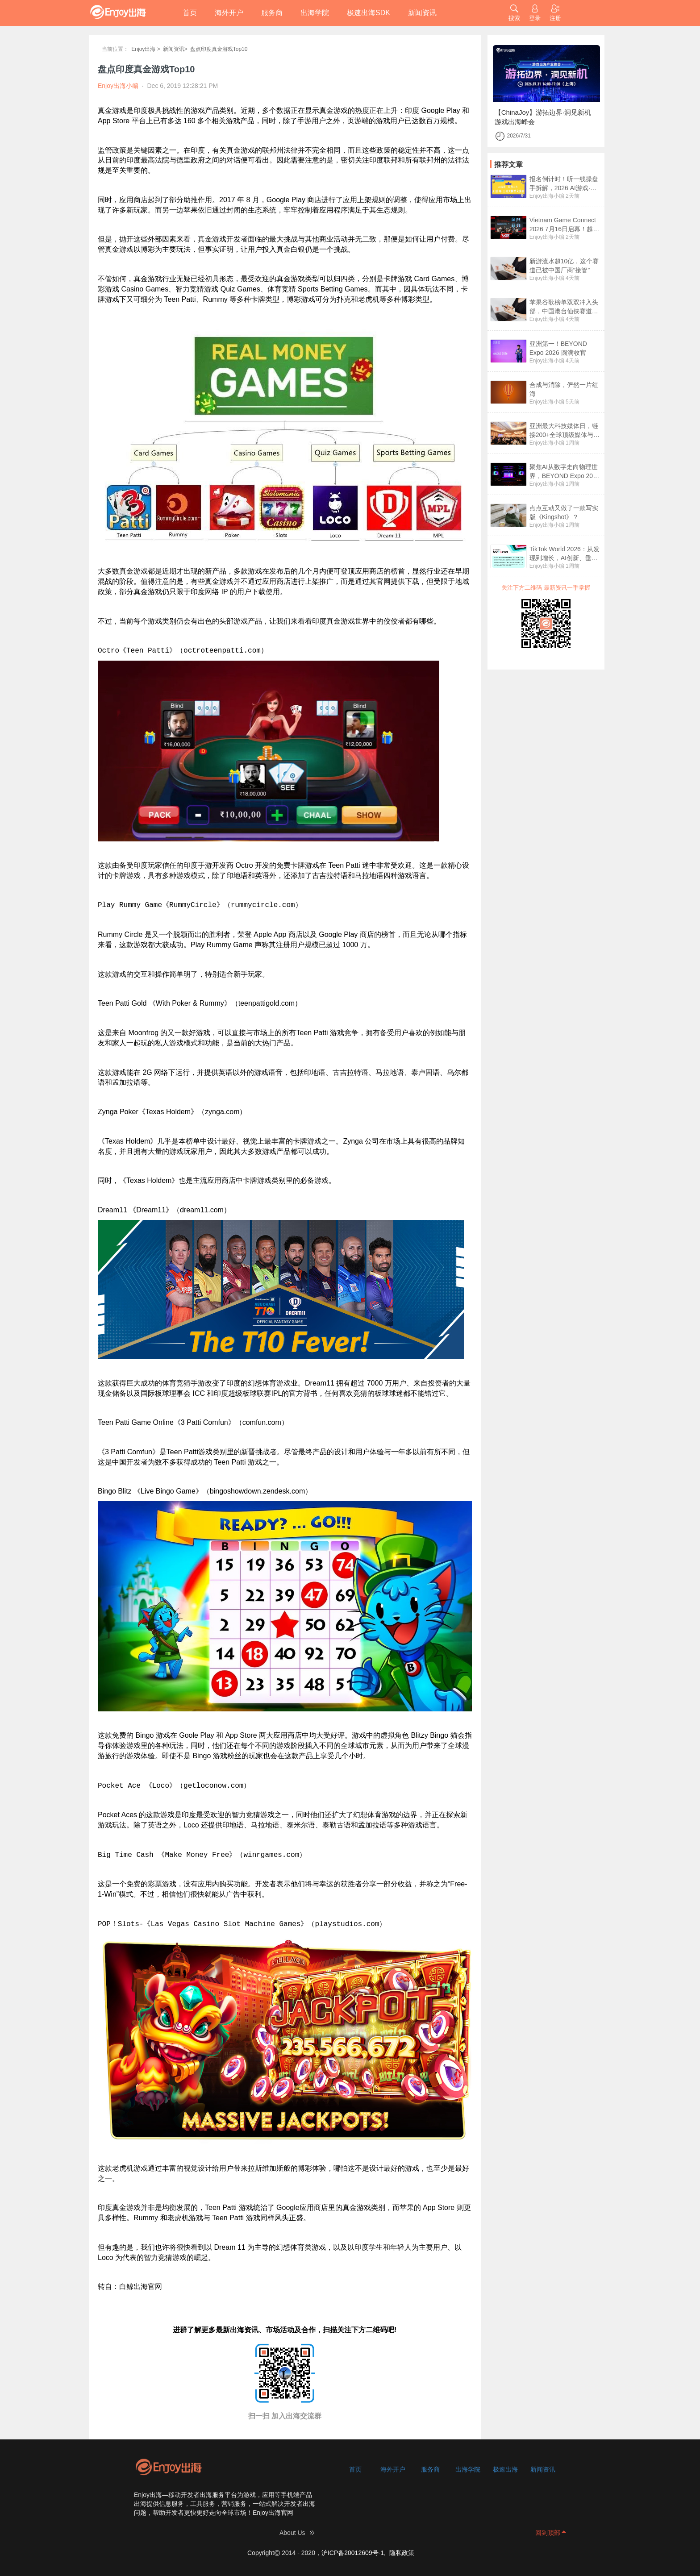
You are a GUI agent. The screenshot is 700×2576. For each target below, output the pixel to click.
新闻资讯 (422, 13)
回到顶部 (547, 2532)
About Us (292, 2532)
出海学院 (314, 13)
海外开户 (229, 13)
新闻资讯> (175, 49)
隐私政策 (401, 2552)
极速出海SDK (368, 13)
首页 (190, 13)
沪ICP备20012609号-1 (352, 2552)
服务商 (272, 13)
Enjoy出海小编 (546, 196)
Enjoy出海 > (145, 49)
